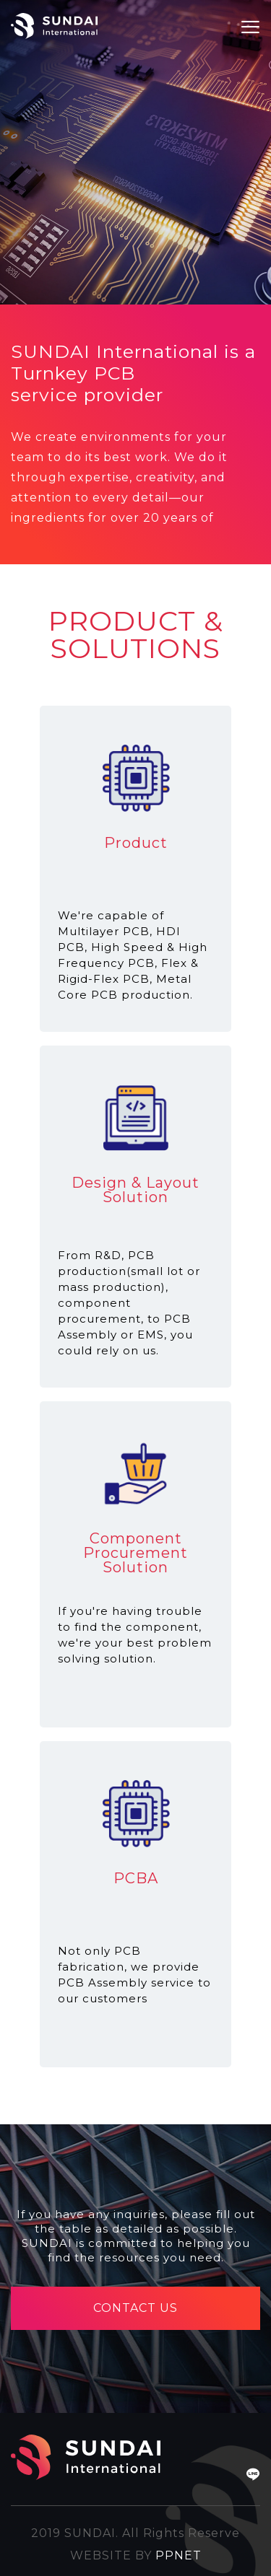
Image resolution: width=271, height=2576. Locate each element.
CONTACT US (135, 2308)
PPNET (178, 2555)
